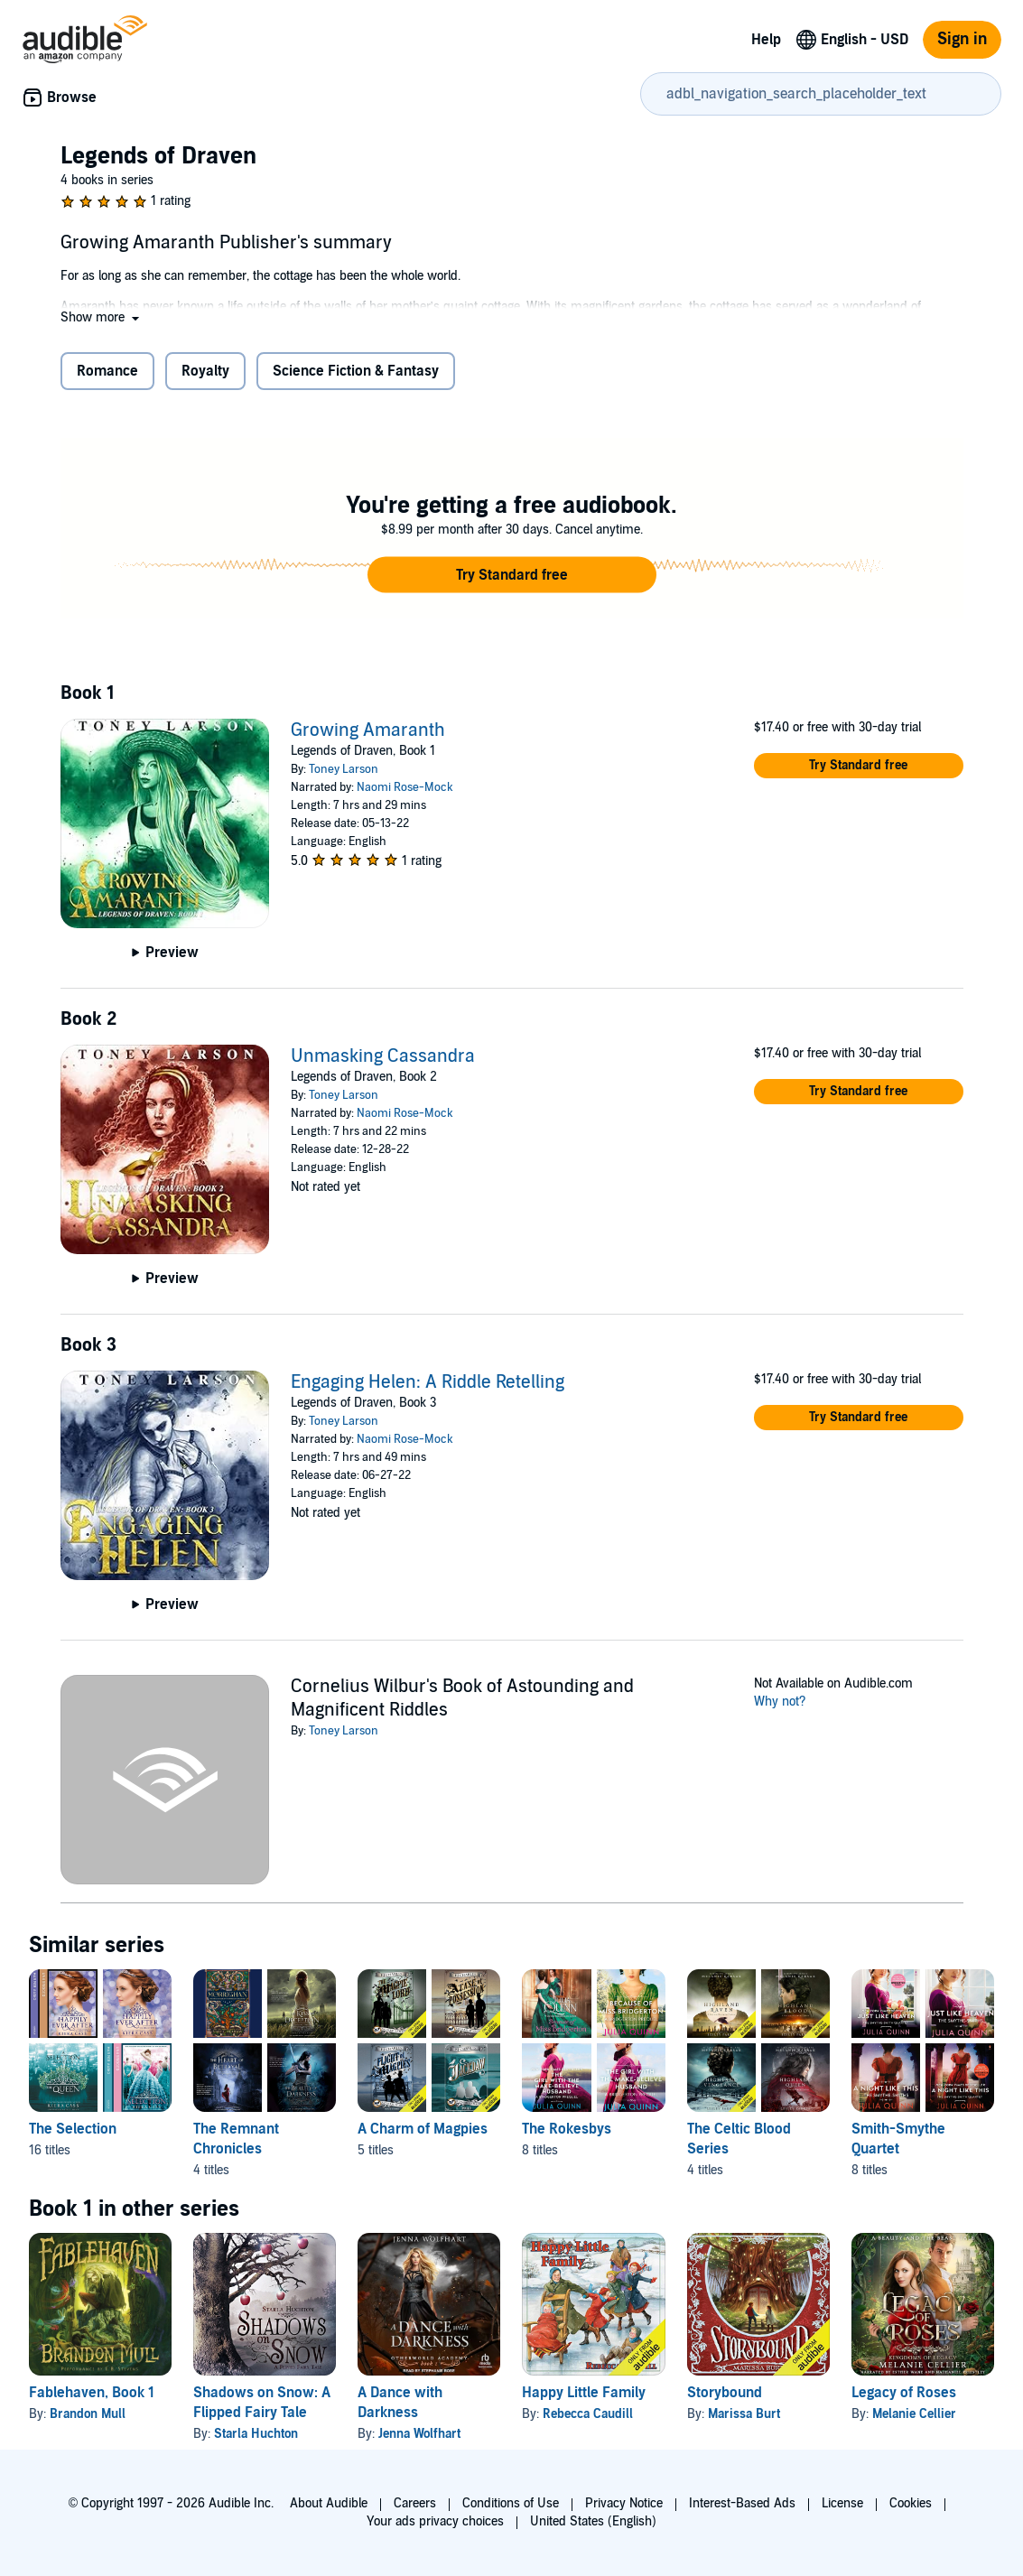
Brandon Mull (88, 2414)
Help (766, 40)
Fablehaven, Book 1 (91, 2393)
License (842, 2503)
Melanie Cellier (914, 2414)
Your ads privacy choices (435, 2521)
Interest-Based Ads (742, 2503)
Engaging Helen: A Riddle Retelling (427, 1382)
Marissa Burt (744, 2414)
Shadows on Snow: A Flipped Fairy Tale (261, 2403)
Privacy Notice (624, 2503)
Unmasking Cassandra (383, 1056)
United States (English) (593, 2521)
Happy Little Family (584, 2393)
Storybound (724, 2393)
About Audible (328, 2503)
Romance (107, 371)
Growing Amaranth (368, 730)
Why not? (780, 1701)
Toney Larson (343, 769)
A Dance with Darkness (400, 2403)
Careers (415, 2503)
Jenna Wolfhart (419, 2433)
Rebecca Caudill (588, 2414)
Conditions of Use (510, 2503)
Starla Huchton (256, 2433)
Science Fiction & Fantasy (356, 371)
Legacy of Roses (903, 2393)
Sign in (962, 39)
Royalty (205, 371)
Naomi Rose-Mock (405, 787)
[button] (101, 317)
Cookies (910, 2503)
